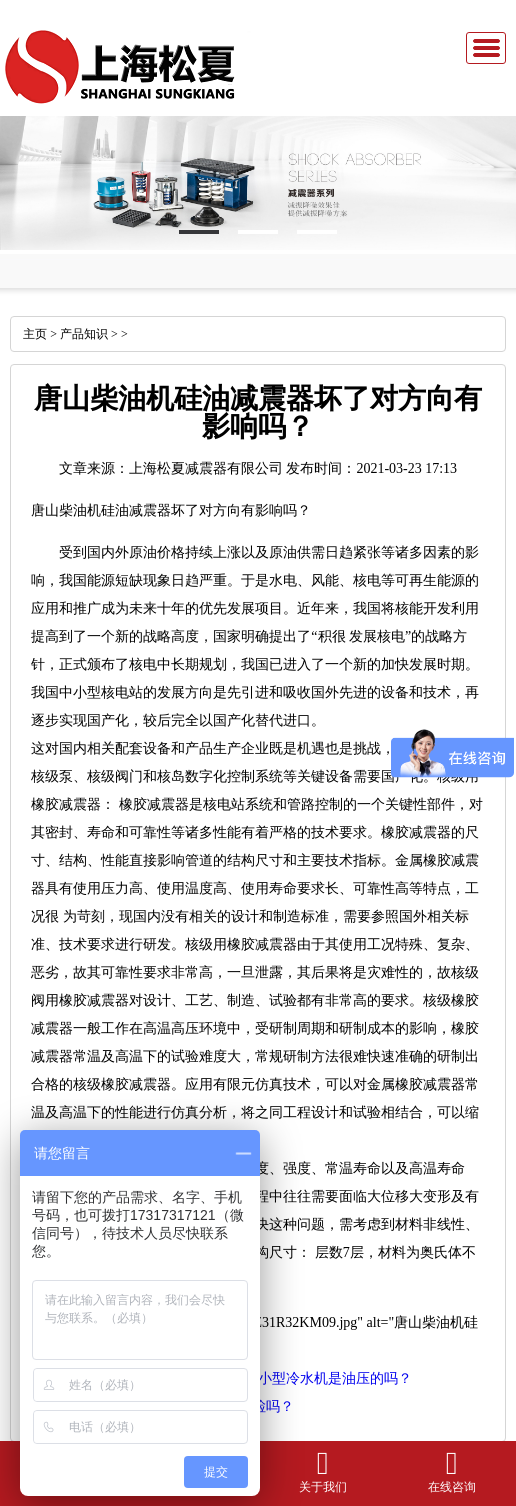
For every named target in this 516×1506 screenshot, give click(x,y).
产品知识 (84, 334)
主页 (35, 334)
